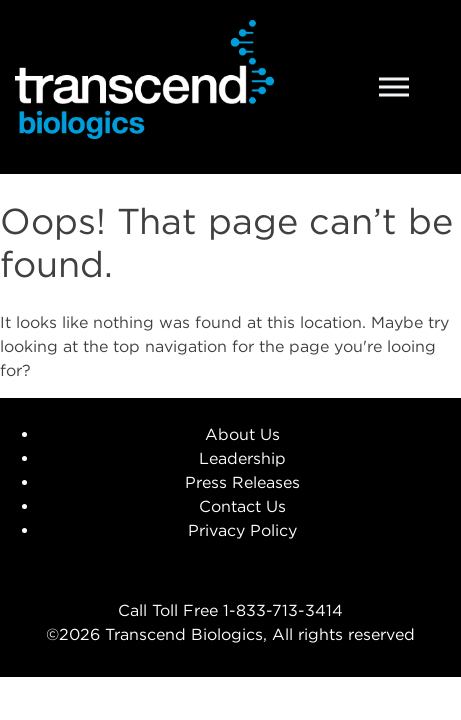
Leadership (242, 458)
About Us (242, 434)
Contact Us (242, 506)
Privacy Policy (242, 530)
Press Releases (242, 482)
